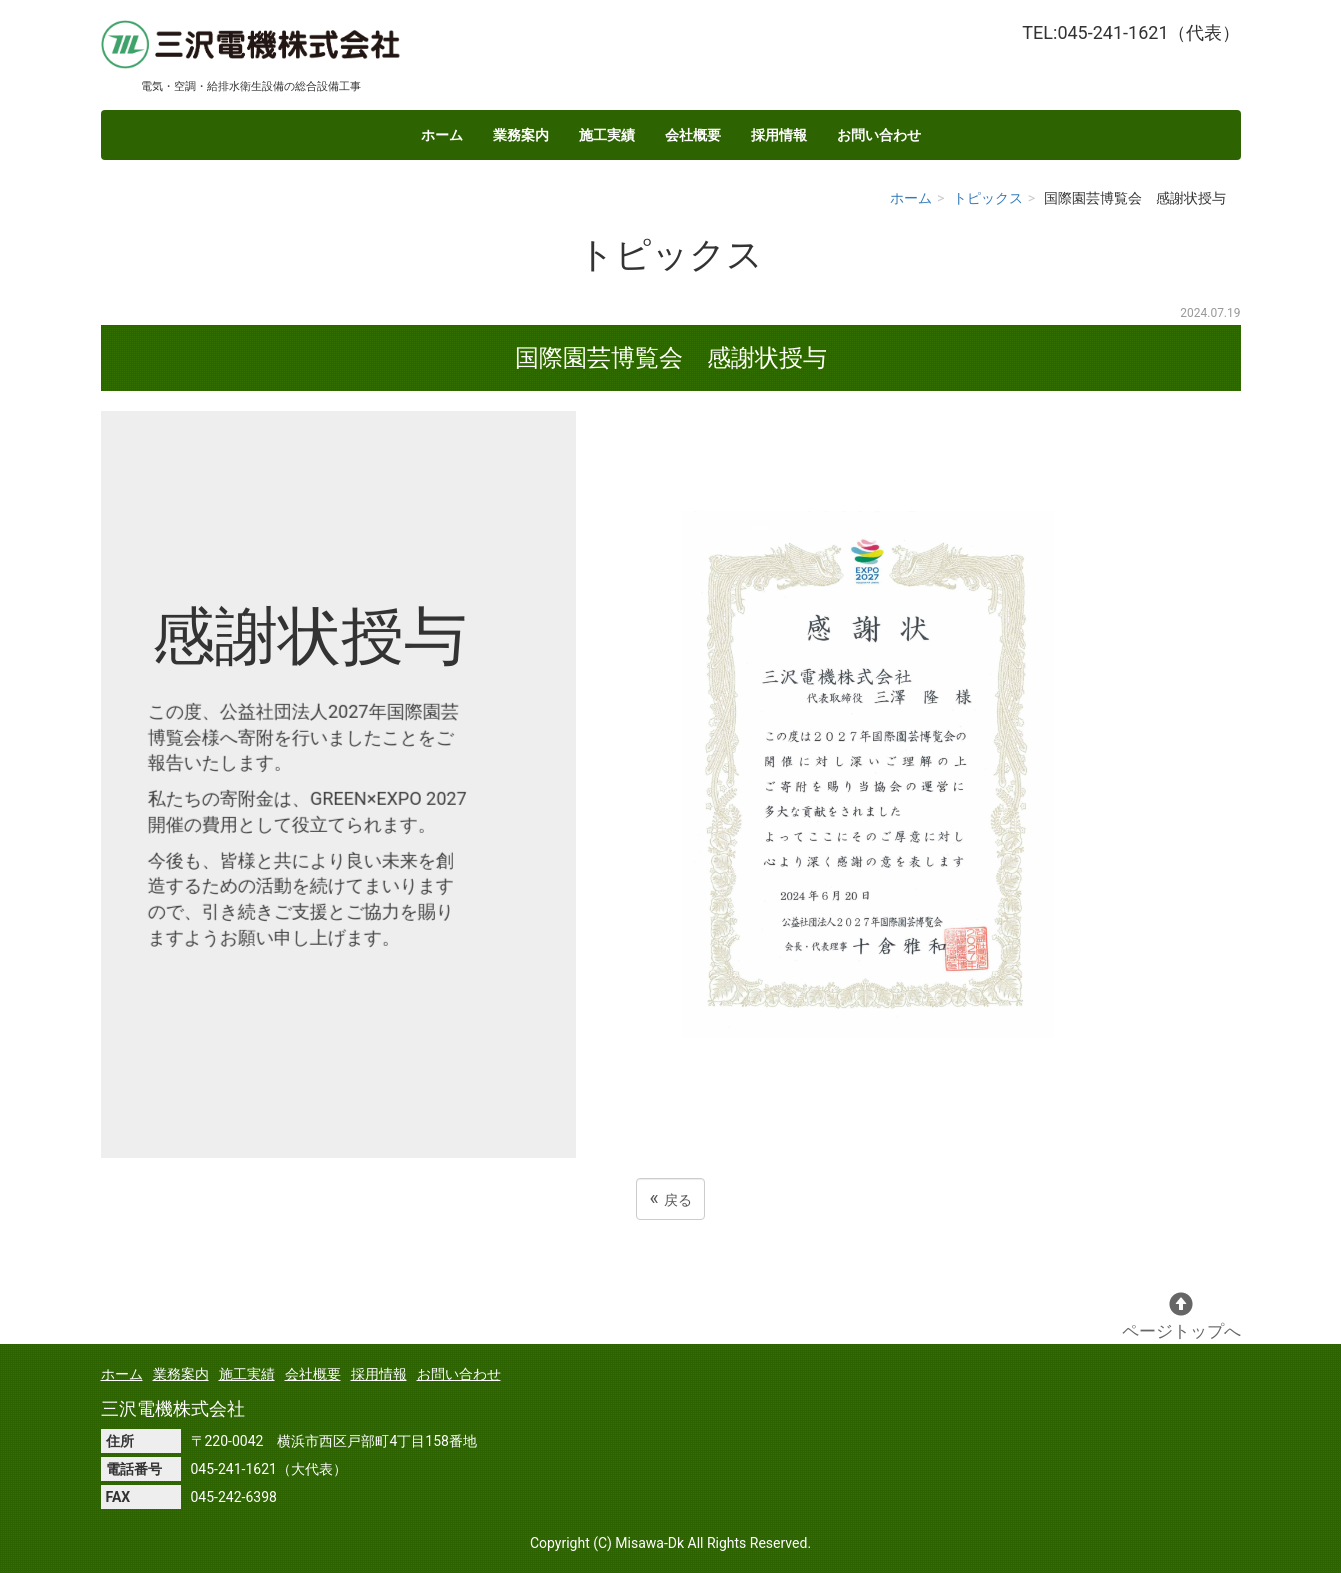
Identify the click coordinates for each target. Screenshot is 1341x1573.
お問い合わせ (879, 135)
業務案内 (521, 135)
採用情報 (779, 135)
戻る (670, 1198)
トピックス (988, 198)
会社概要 (693, 135)
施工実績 (607, 135)
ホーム (442, 135)
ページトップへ (1181, 1316)
